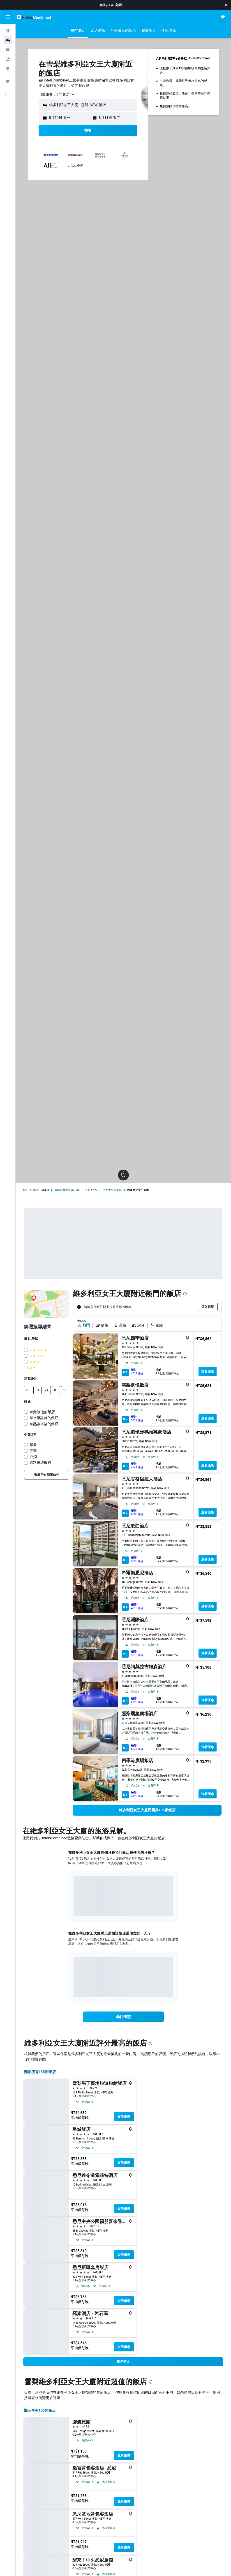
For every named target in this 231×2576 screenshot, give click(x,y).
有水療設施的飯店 (44, 1418)
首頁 (25, 1190)
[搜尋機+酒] (8, 59)
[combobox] (56, 94)
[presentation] (185, 1294)
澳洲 (36, 1190)
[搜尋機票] (8, 30)
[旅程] (8, 81)
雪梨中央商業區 (112, 1190)
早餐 (33, 1445)
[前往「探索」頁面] (8, 68)
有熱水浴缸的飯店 (44, 1424)
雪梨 (87, 1190)
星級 (120, 1325)
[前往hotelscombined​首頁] (33, 17)
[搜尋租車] (8, 49)
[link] (46, 1475)
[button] (226, 5)
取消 (33, 1457)
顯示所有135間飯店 (40, 2072)
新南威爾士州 (62, 1190)
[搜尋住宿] (8, 40)
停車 (33, 1451)
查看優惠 (207, 1371)
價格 (101, 1325)
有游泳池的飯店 (42, 1412)
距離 (156, 1325)
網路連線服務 (40, 1463)
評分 (138, 1325)
